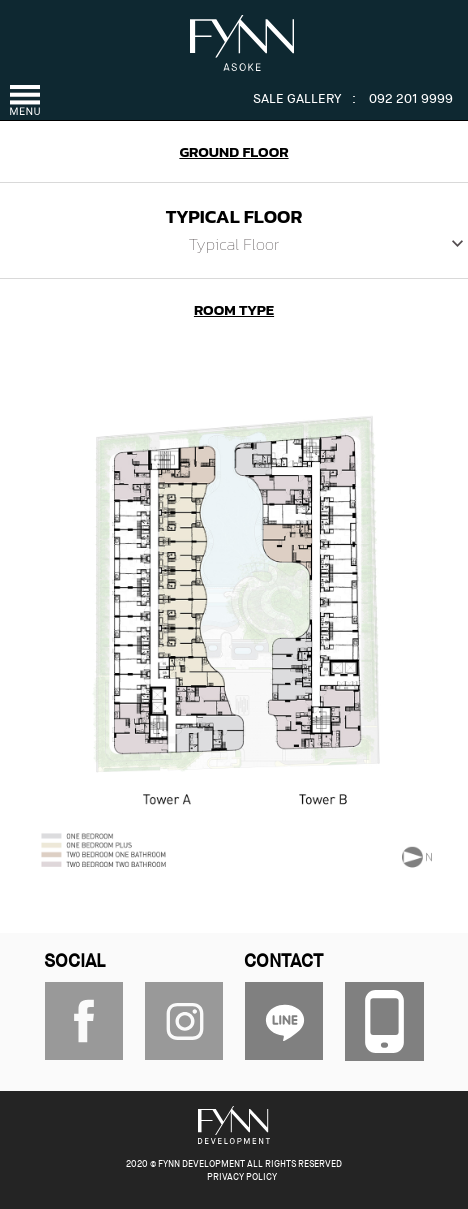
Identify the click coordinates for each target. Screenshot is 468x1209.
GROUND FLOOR (233, 151)
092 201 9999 (411, 99)
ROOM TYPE (234, 309)
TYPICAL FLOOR (234, 216)
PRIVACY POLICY (242, 1177)
